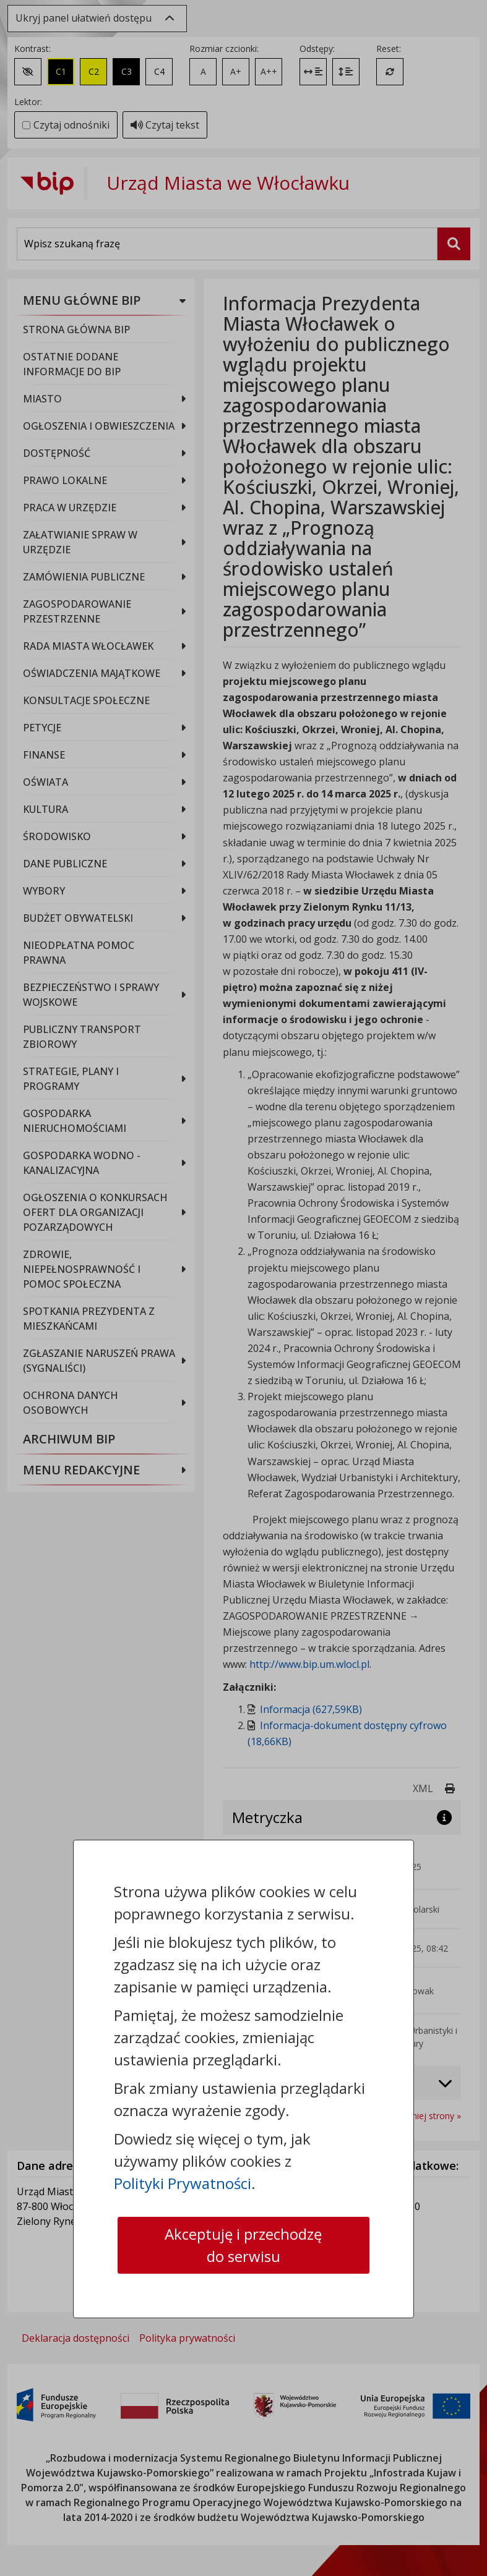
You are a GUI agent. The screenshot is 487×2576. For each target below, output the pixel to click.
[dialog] (243, 1288)
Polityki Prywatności (182, 2183)
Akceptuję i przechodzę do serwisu (243, 2245)
